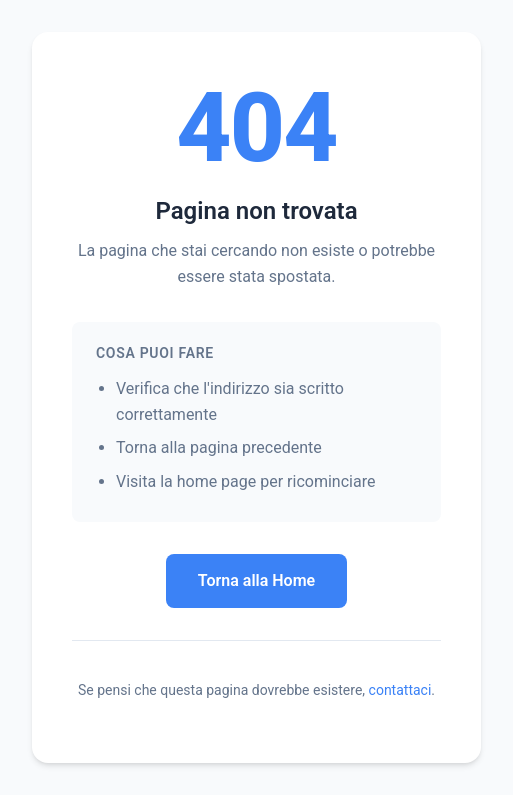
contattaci (400, 690)
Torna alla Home (256, 580)
